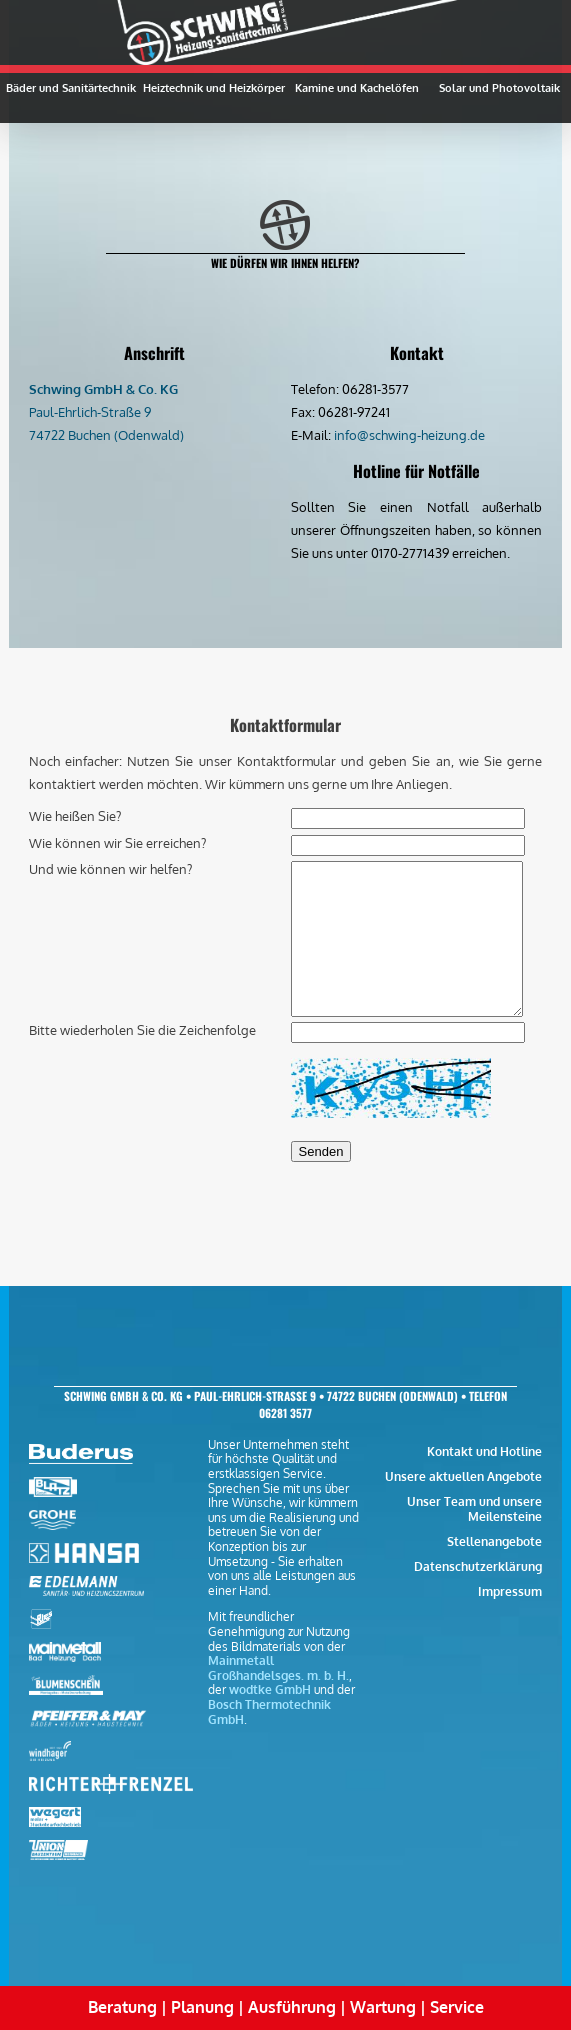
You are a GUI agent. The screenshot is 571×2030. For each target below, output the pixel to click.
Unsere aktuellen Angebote (463, 1476)
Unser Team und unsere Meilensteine (474, 1509)
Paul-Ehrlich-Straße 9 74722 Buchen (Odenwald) (106, 412)
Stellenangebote (494, 1541)
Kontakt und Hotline (484, 1451)
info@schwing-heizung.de (409, 435)
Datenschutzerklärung (478, 1566)
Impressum (510, 1591)
